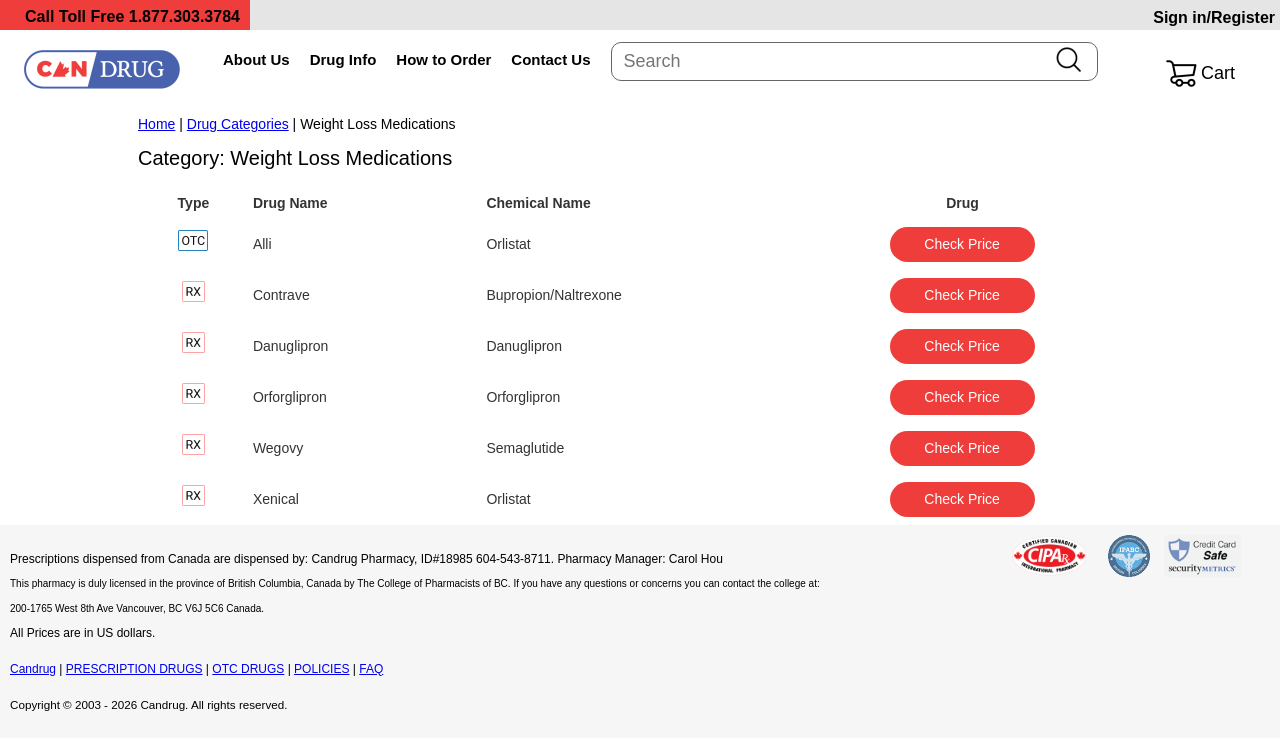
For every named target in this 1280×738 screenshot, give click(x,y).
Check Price (961, 244)
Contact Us (550, 59)
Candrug (33, 669)
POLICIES (321, 669)
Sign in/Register (1214, 17)
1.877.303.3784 (184, 16)
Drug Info (343, 59)
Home (156, 124)
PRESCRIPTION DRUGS (134, 669)
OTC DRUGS (248, 669)
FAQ (371, 669)
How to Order (443, 59)
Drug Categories (238, 124)
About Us (256, 59)
